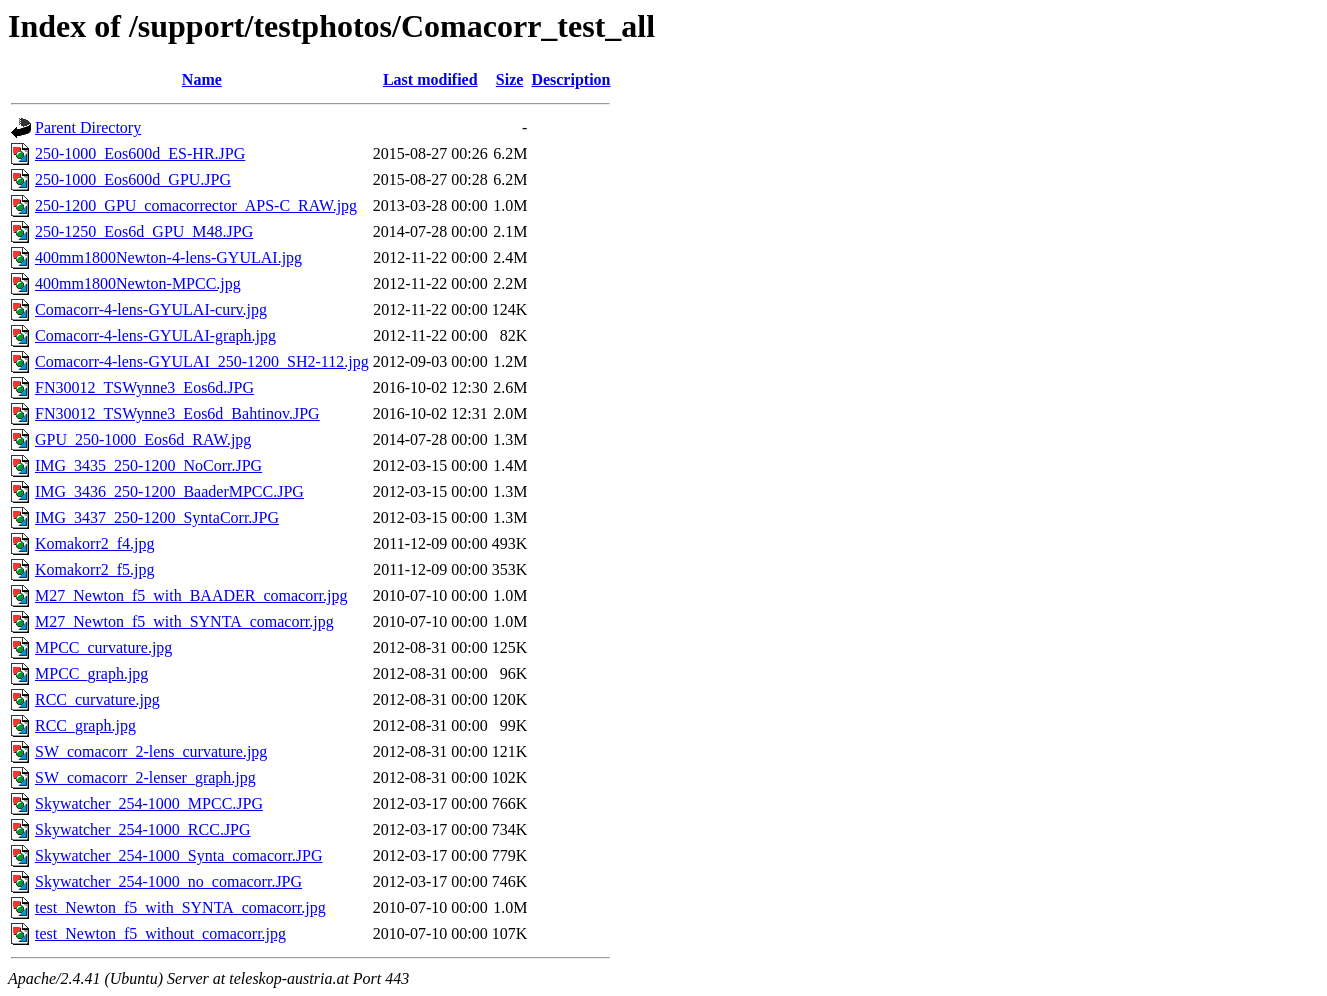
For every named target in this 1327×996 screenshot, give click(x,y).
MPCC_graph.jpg (91, 673)
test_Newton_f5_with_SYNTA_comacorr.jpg (180, 907)
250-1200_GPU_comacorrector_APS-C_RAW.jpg (196, 205)
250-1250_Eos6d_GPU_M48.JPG (144, 231)
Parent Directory (88, 127)
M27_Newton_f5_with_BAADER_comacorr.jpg (191, 595)
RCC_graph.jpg (85, 725)
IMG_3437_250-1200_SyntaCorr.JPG (157, 517)
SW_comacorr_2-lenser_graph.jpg (145, 777)
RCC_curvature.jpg (97, 699)
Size (510, 79)
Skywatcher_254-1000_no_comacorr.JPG (168, 881)
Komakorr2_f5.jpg (95, 569)
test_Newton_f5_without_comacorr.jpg (160, 933)
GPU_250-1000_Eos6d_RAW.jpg (143, 439)
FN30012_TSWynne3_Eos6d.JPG (144, 387)
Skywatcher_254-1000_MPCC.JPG (149, 803)
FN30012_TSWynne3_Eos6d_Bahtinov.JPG (177, 413)
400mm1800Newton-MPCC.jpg (138, 283)
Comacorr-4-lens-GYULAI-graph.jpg (155, 335)
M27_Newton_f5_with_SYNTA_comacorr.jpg (184, 621)
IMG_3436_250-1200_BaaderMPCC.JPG (169, 491)
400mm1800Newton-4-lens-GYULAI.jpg (168, 257)
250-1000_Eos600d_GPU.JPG (133, 179)
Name (202, 79)
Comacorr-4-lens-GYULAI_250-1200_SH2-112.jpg (202, 361)
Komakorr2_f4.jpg (95, 543)
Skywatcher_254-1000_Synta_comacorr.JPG (179, 855)
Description (570, 79)
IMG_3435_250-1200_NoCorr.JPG (148, 465)
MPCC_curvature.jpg (103, 647)
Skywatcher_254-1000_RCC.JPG (143, 829)
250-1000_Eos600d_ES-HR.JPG (140, 153)
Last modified (430, 79)
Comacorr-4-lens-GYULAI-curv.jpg (151, 309)
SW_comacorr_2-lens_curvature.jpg (151, 751)
